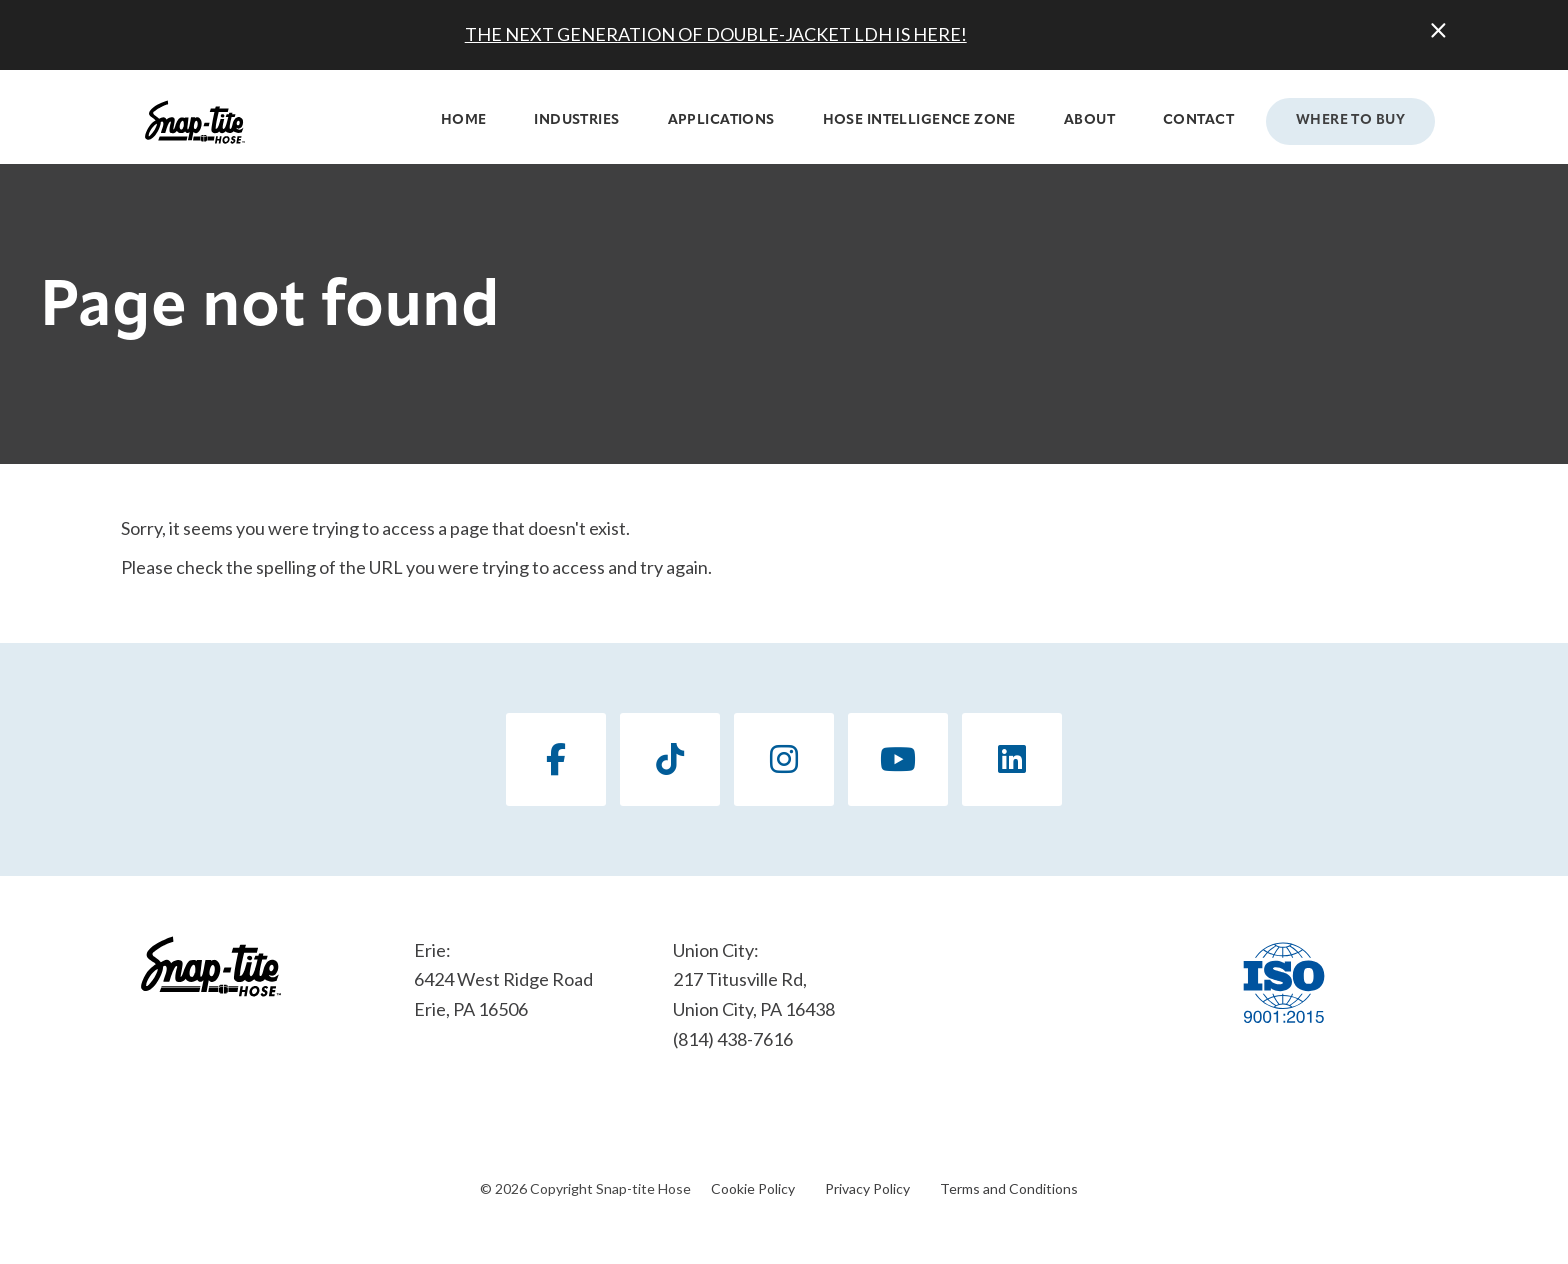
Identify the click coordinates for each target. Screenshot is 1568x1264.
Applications (721, 120)
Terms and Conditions (1009, 1188)
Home (464, 120)
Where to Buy (1350, 120)
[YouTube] (898, 759)
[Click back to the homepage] (195, 122)
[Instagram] (784, 759)
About (1089, 120)
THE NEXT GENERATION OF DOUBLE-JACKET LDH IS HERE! (716, 34)
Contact (1198, 120)
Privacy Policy (867, 1188)
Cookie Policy (753, 1188)
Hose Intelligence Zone (919, 120)
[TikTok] (670, 759)
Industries (576, 120)
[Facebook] (556, 759)
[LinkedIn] (1012, 759)
